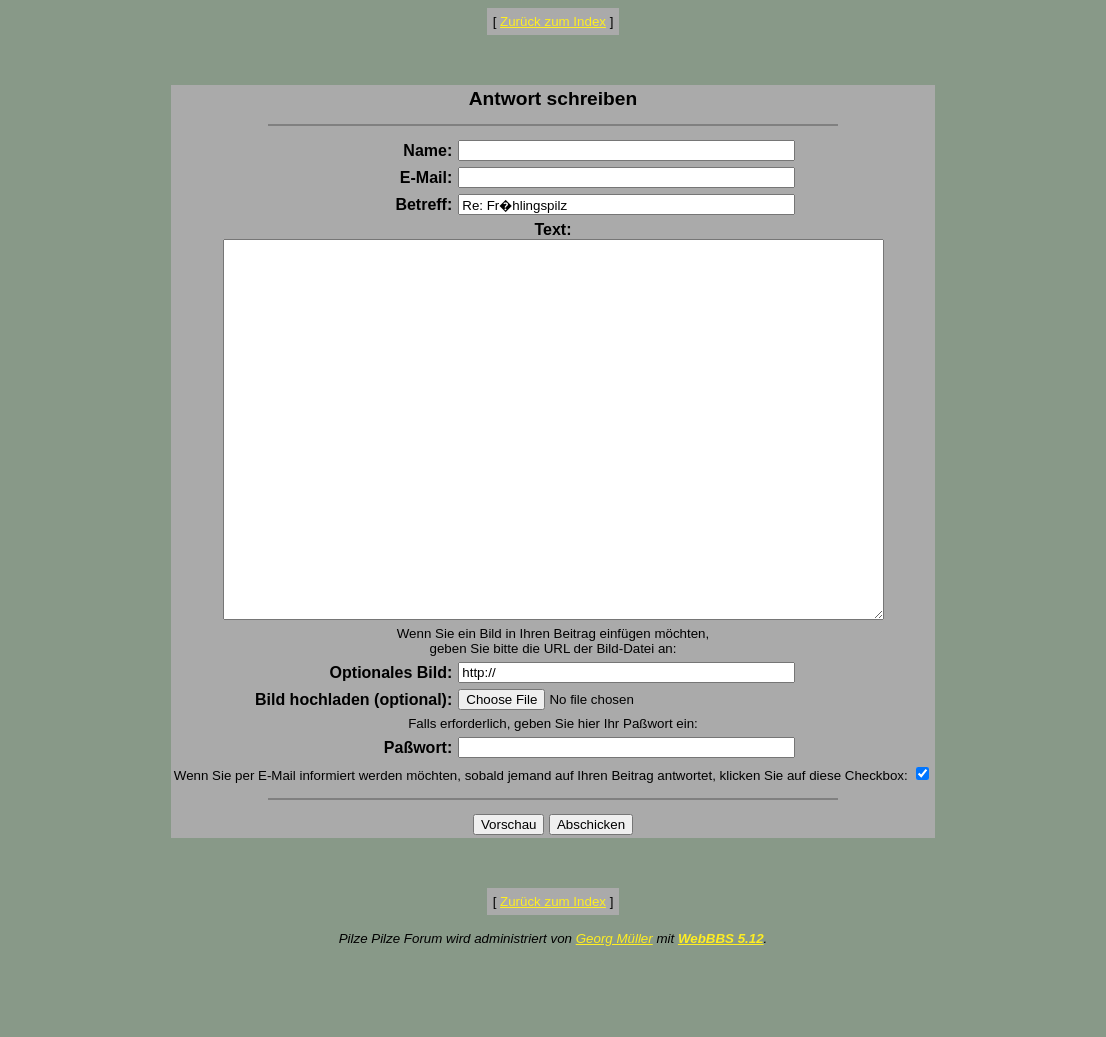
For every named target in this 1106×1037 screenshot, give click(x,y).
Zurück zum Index (553, 21)
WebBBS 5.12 (721, 1013)
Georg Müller (614, 1013)
